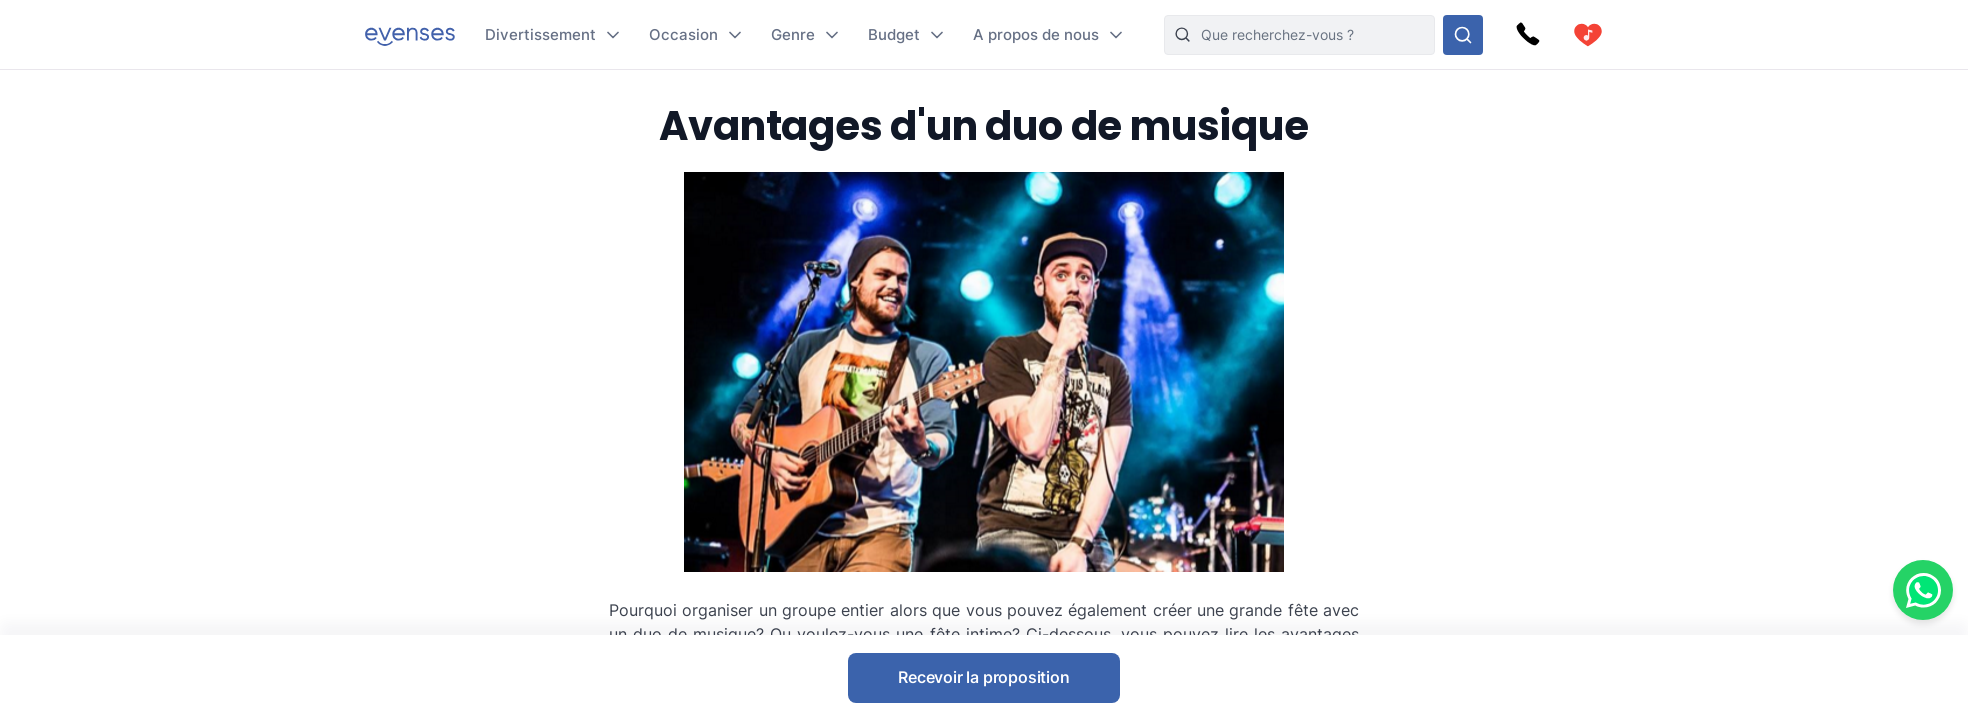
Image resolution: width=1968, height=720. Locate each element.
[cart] (1588, 35)
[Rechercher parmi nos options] (1463, 35)
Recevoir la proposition (983, 677)
